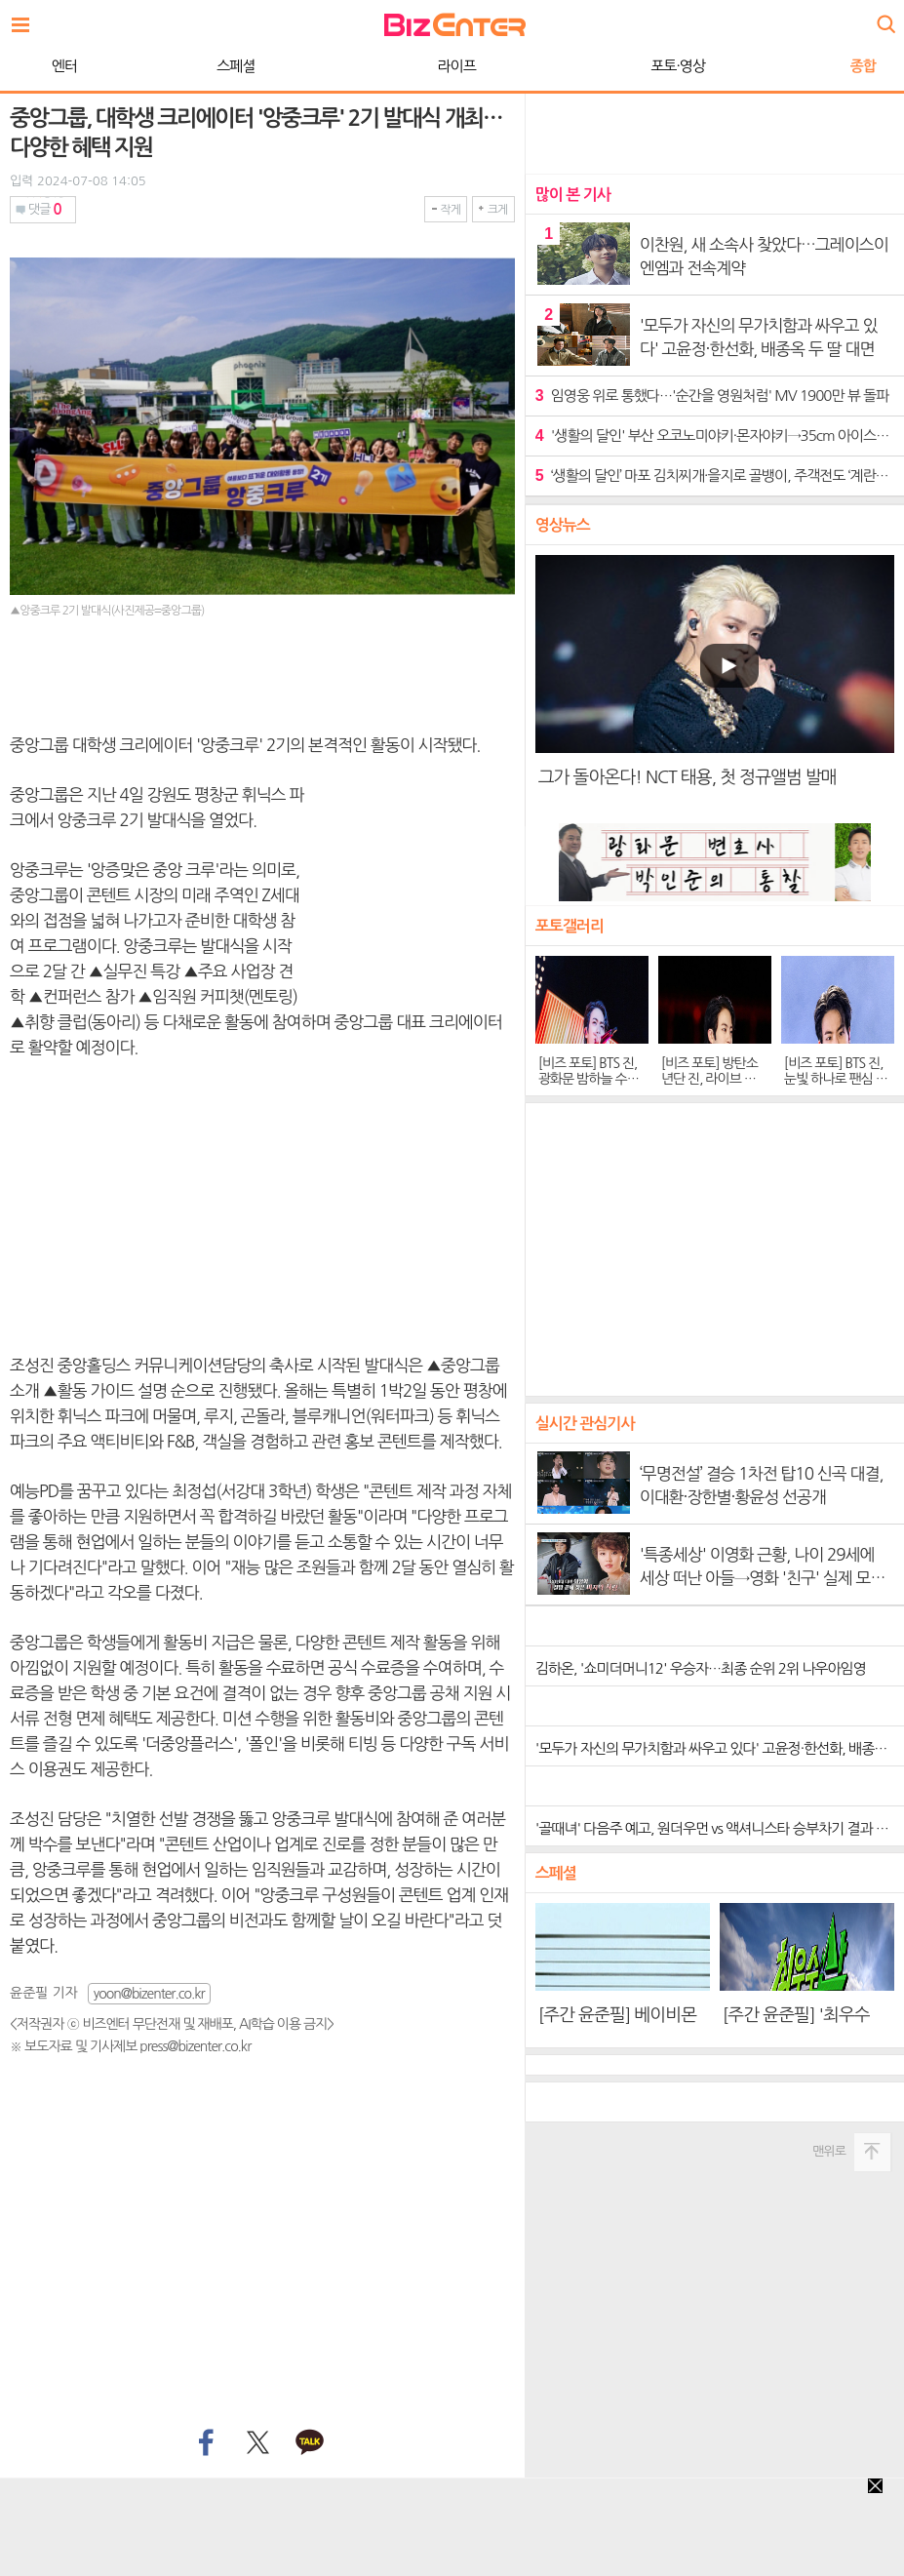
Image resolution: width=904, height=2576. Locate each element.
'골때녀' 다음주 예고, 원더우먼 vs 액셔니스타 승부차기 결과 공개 (718, 1828)
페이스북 (203, 2443)
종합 (637, 66)
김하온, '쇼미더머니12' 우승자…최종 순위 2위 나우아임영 (700, 1668)
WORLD (813, 66)
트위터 (257, 2443)
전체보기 (25, 19)
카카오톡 (310, 2443)
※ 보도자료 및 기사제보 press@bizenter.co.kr (130, 2046)
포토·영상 (452, 66)
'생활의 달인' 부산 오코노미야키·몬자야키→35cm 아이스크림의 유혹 (714, 435)
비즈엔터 (455, 25)
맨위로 (828, 2151)
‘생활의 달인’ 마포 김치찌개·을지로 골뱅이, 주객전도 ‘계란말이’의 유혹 (714, 475)
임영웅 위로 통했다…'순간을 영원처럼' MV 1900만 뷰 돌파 (711, 395)
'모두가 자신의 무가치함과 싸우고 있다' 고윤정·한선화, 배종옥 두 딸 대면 (719, 1748)
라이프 (232, 66)
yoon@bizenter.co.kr (149, 1994)
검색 (884, 17)
